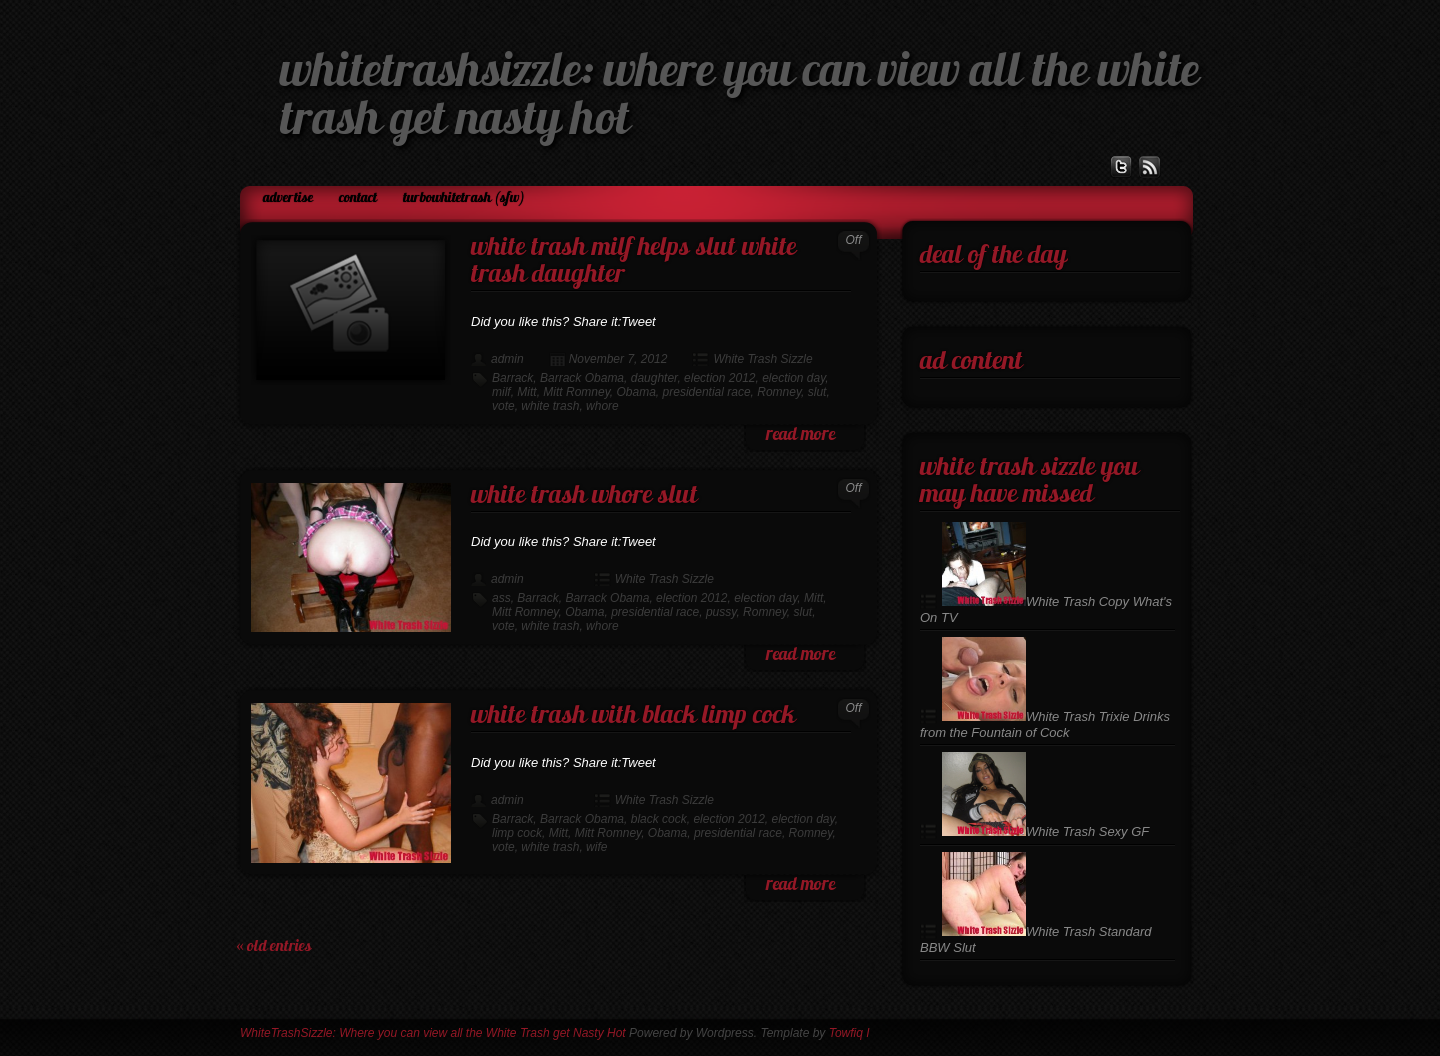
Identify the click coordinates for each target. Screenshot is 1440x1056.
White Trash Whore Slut (584, 496)
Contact (358, 198)
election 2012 (719, 378)
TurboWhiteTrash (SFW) (464, 198)
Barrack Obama (582, 378)
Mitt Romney (576, 392)
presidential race (707, 392)
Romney (779, 392)
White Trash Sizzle (762, 359)
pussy (721, 612)
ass (501, 598)
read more (800, 435)
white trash (550, 406)
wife (596, 847)
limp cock (517, 833)
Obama (636, 392)
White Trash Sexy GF (1045, 831)
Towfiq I (849, 1033)
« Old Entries (274, 947)
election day (793, 378)
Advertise (288, 198)
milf (501, 392)
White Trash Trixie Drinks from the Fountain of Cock (1045, 724)
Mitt (526, 392)
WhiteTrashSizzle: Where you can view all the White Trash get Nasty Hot (433, 1033)
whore (602, 406)
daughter (654, 378)
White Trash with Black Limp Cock (633, 716)
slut (817, 392)
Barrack (512, 378)
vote (503, 406)
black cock (659, 819)
